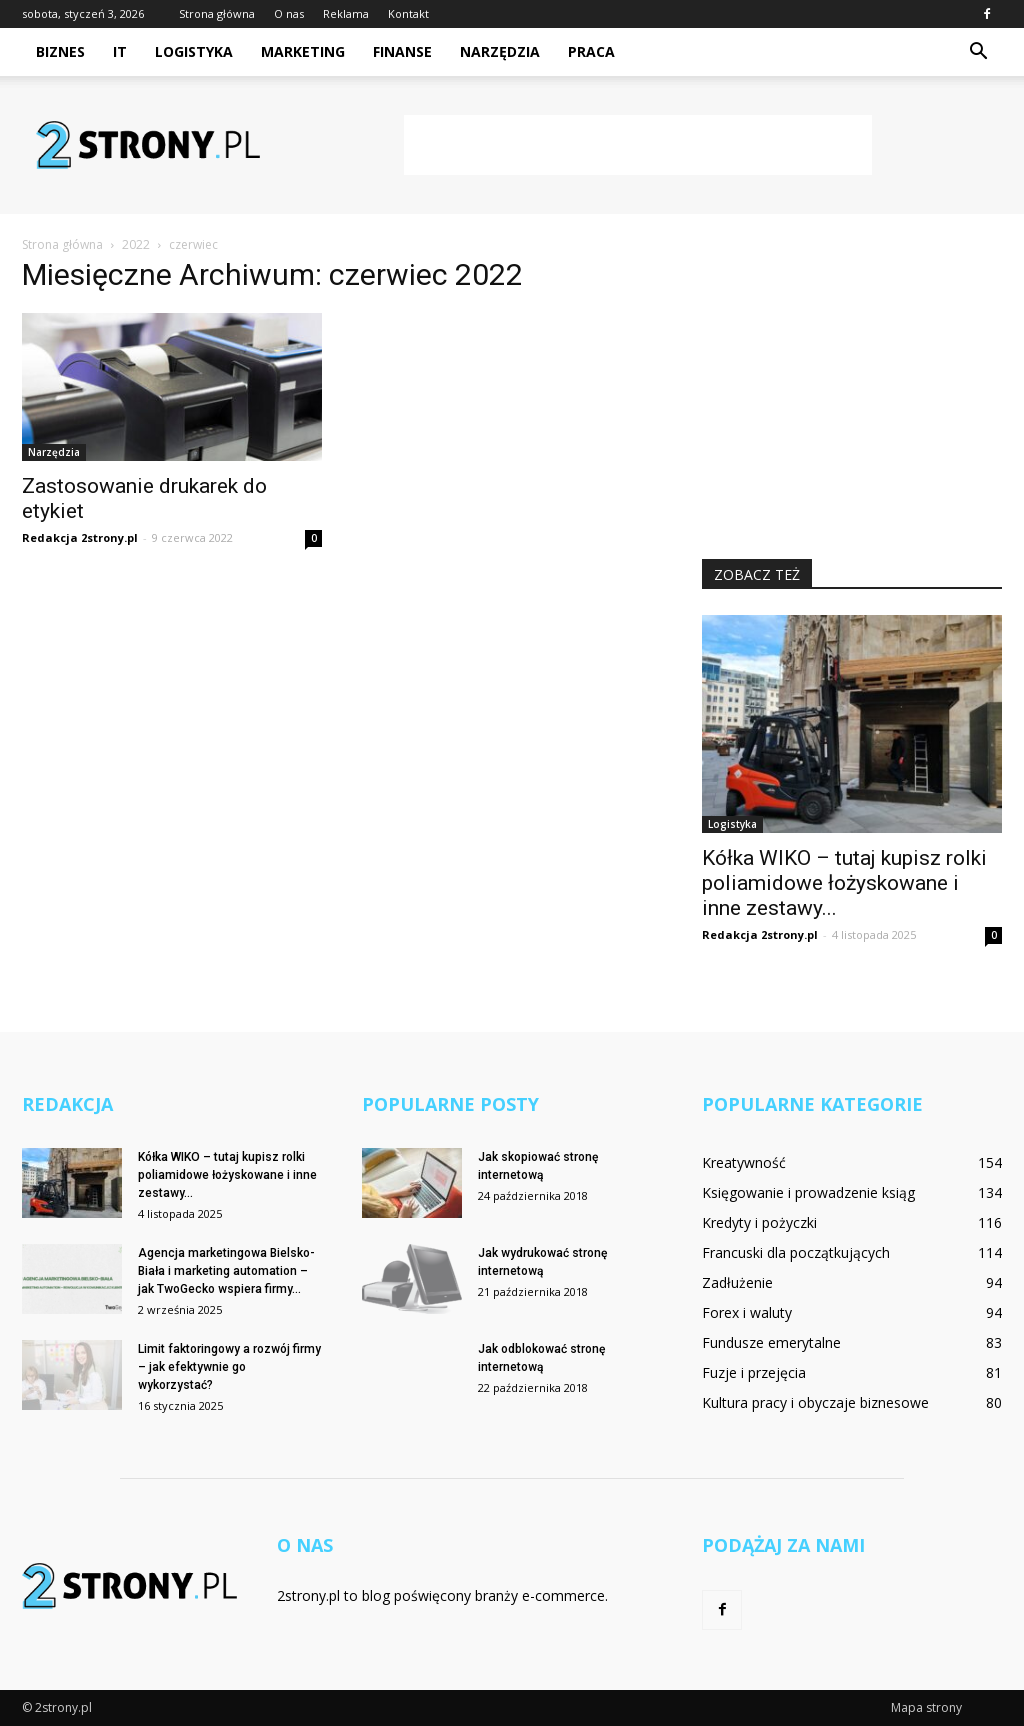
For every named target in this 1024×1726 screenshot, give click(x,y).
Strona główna (217, 13)
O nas (289, 13)
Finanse (402, 51)
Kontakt (408, 13)
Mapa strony (926, 1707)
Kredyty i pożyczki (759, 1222)
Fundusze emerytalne (771, 1342)
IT (120, 51)
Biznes (60, 51)
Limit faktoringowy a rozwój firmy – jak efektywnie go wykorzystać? (229, 1367)
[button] (978, 52)
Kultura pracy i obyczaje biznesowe (815, 1402)
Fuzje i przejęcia (754, 1372)
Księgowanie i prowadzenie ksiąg (808, 1192)
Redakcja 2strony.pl (80, 537)
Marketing (303, 51)
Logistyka (194, 51)
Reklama (346, 13)
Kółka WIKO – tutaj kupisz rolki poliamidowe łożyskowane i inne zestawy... (844, 883)
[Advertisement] (638, 145)
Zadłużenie (737, 1282)
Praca (591, 51)
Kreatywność (744, 1162)
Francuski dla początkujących (796, 1252)
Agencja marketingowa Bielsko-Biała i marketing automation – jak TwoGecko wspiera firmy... (226, 1271)
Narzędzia (500, 51)
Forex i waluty (747, 1312)
